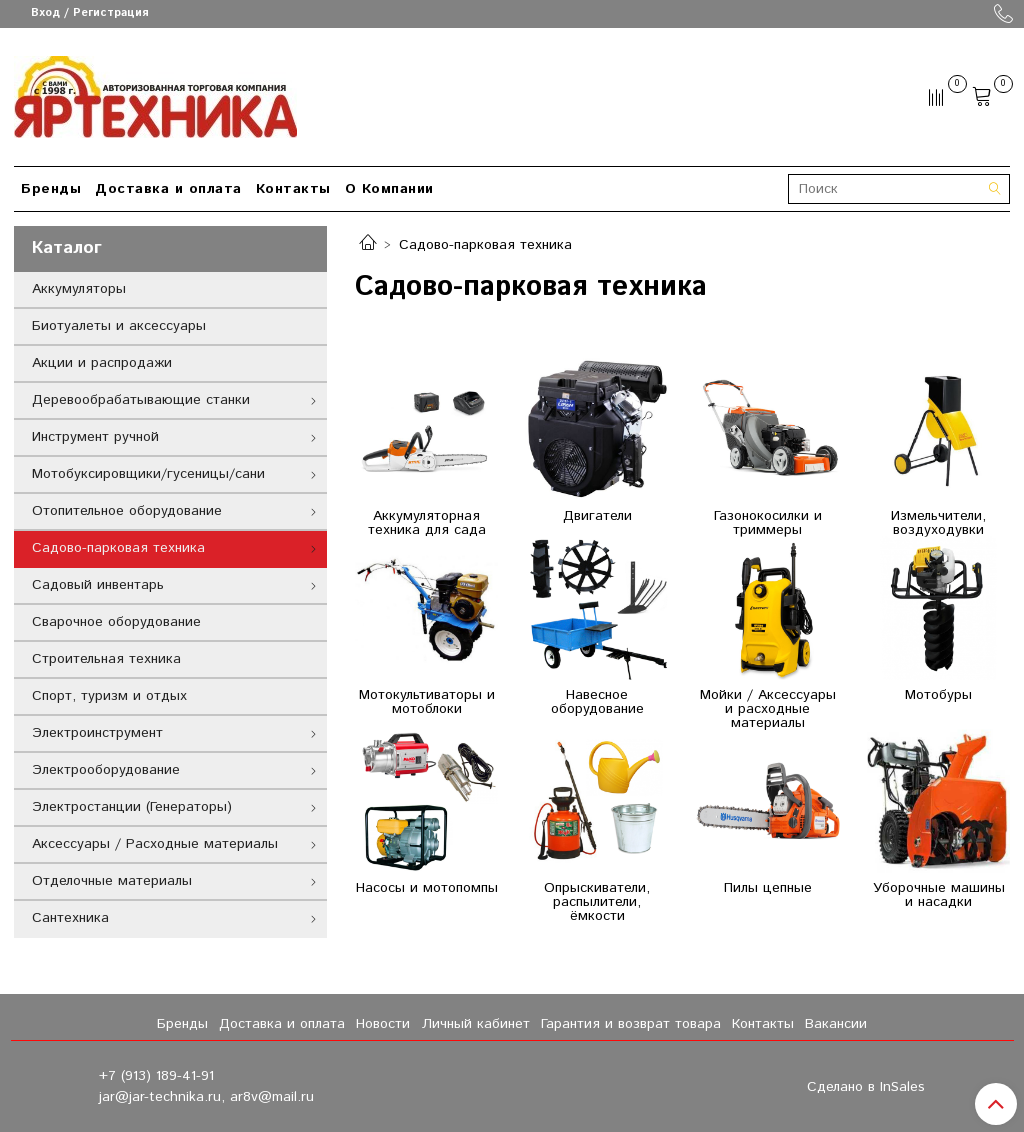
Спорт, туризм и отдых (109, 696)
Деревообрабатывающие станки (141, 400)
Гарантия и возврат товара (631, 1024)
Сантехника (70, 918)
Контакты (293, 189)
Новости (383, 1024)
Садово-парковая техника (118, 548)
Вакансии (836, 1024)
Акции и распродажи (102, 363)
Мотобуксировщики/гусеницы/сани (148, 474)
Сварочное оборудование (116, 622)
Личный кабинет (476, 1024)
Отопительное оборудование (127, 511)
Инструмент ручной (95, 437)
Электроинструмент (97, 733)
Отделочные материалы (112, 881)
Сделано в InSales (866, 1087)
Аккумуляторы (79, 289)
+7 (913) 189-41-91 (156, 1076)
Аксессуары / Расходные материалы (155, 844)
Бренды (51, 189)
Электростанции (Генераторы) (132, 807)
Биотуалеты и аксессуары (119, 326)
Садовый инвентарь (98, 585)
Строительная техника (106, 659)
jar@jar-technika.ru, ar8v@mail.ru (206, 1097)
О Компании (389, 189)
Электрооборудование (106, 770)
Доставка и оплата (168, 189)
